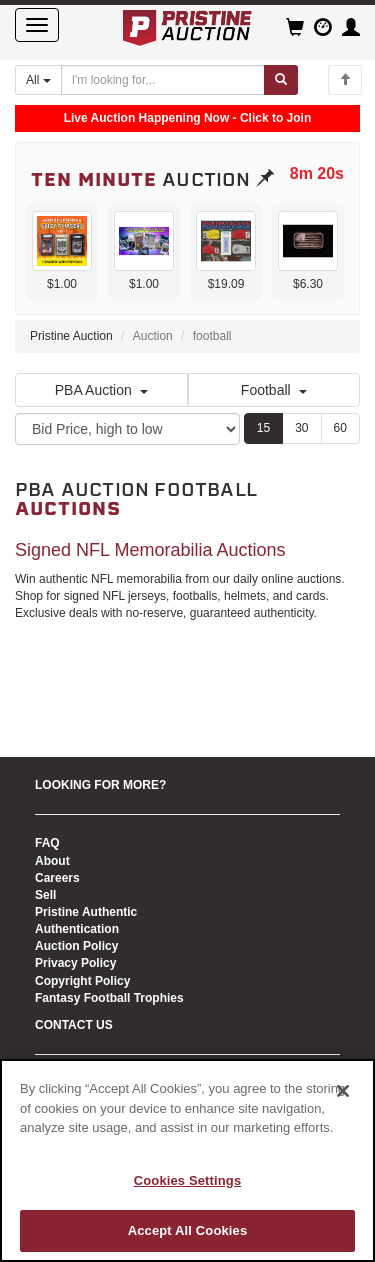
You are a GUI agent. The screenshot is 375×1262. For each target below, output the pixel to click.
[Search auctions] (163, 80)
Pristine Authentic (86, 912)
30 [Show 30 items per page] (301, 428)
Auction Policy (76, 946)
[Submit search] (281, 80)
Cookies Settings (188, 1180)
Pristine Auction (71, 336)
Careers (57, 878)
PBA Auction (101, 390)
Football (274, 390)
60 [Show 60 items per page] (340, 428)
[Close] (343, 1091)
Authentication (77, 929)
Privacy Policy (75, 963)
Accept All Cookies (188, 1230)
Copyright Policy (82, 981)
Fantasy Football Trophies (109, 998)
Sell (45, 895)
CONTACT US (74, 1025)
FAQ (47, 843)
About (52, 861)
